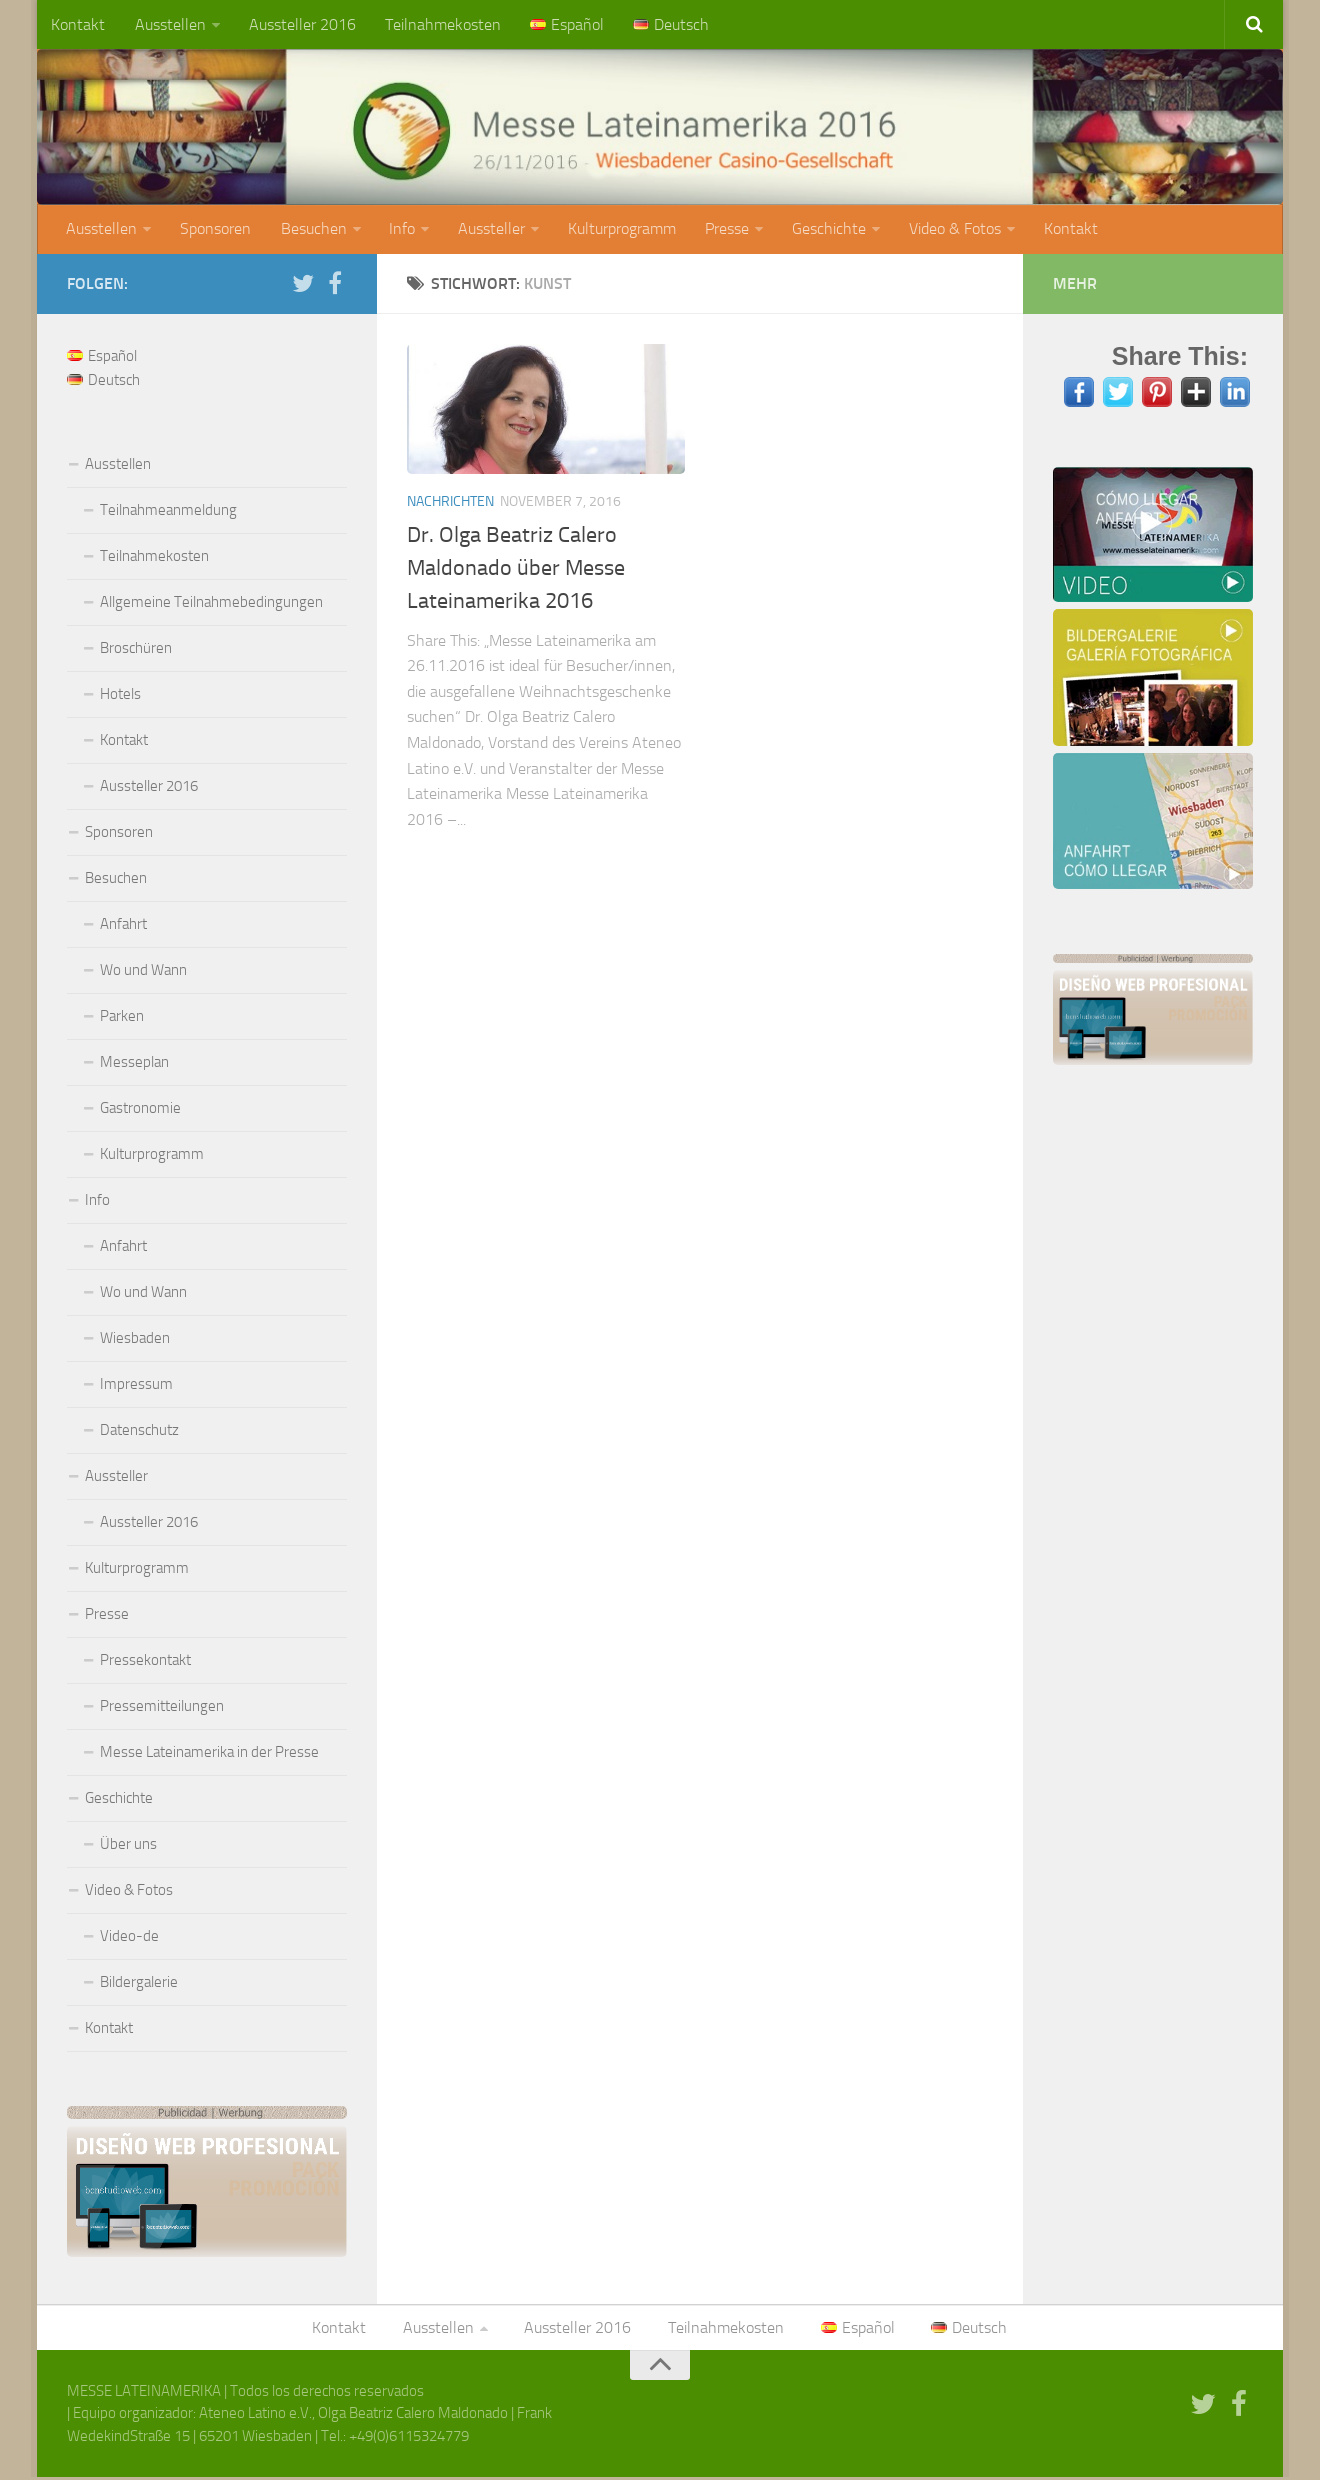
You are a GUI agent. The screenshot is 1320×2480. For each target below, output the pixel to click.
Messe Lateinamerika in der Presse (209, 1754)
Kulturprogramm (617, 230)
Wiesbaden (135, 1340)
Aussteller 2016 (299, 24)
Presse (721, 230)
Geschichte (822, 230)
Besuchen (311, 230)
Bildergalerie (139, 1984)
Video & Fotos (947, 230)
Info (399, 230)
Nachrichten (450, 503)
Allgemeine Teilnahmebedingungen (211, 604)
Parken (122, 1018)
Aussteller (487, 230)
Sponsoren (214, 230)
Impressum (136, 1386)
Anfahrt (123, 926)
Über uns (128, 1846)
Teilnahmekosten (439, 24)
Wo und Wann (143, 972)
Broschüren (136, 650)
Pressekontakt (145, 1662)
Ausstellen (168, 24)
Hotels (120, 696)
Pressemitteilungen (162, 1708)
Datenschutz (139, 1432)
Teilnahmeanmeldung (168, 512)
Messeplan (134, 1064)
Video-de (129, 1938)
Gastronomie (140, 1110)
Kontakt (78, 24)
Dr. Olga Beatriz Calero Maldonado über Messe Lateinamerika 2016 (516, 570)
